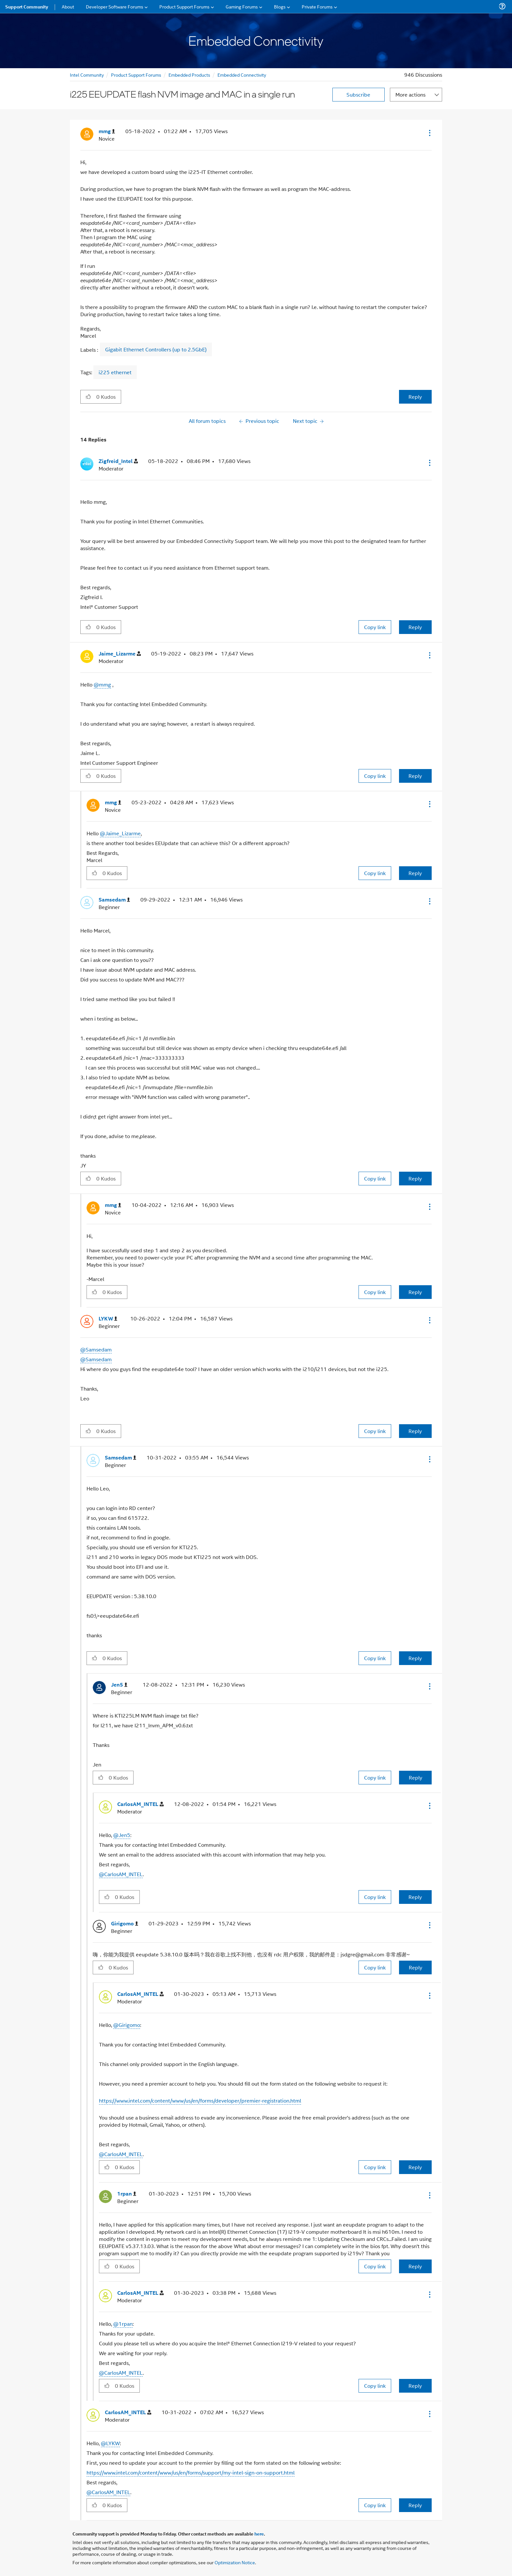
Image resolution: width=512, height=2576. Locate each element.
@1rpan (123, 2323)
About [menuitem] (68, 6)
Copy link (375, 627)
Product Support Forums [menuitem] (184, 6)
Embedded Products (189, 74)
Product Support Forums (136, 74)
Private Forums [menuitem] (317, 6)
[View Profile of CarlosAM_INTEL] (140, 1804)
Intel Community (87, 74)
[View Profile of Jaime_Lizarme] (120, 653)
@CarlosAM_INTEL (121, 1874)
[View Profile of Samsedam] (114, 899)
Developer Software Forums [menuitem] (114, 6)
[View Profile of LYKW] (108, 1318)
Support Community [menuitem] (26, 6)
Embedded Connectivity (241, 74)
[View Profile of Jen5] (119, 1685)
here (259, 2533)
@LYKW (110, 2443)
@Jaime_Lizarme (120, 833)
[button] (429, 132)
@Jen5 (121, 1835)
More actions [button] (410, 94)
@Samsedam (96, 1349)
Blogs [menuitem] (280, 6)
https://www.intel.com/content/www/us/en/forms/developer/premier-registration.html (200, 2100)
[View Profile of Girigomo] (124, 1923)
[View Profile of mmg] (107, 131)
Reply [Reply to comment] (415, 627)
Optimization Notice (235, 2562)
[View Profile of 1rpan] (126, 2194)
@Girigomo (126, 2024)
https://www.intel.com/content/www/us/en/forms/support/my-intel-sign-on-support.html (191, 2472)
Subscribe (358, 94)
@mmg (102, 684)
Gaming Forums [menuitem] (242, 6)
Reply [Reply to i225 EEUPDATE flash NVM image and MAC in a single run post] (415, 396)
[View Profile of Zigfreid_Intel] (118, 461)
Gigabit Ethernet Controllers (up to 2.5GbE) (156, 349)
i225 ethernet (115, 372)
